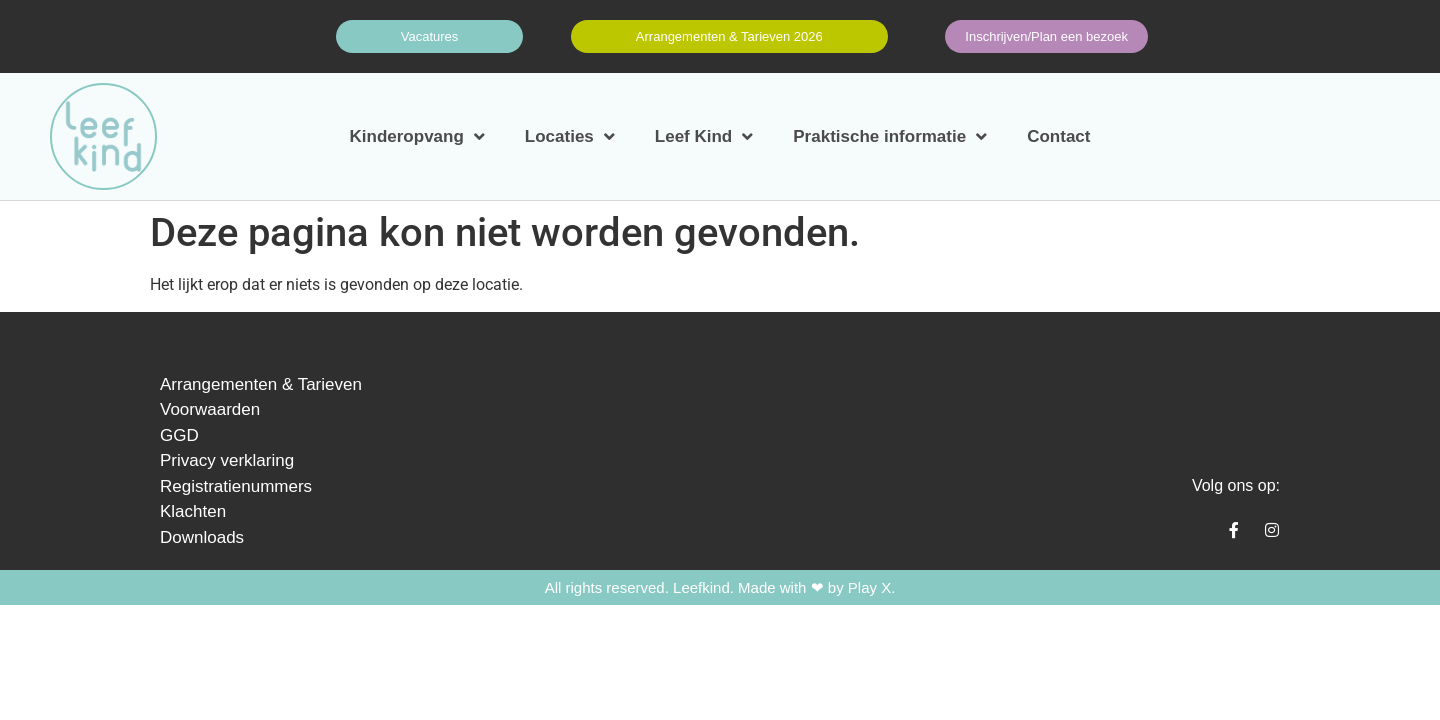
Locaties (570, 136)
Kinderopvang (417, 136)
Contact (1058, 136)
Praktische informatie (890, 136)
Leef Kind (704, 136)
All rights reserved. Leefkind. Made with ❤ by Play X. (720, 587)
